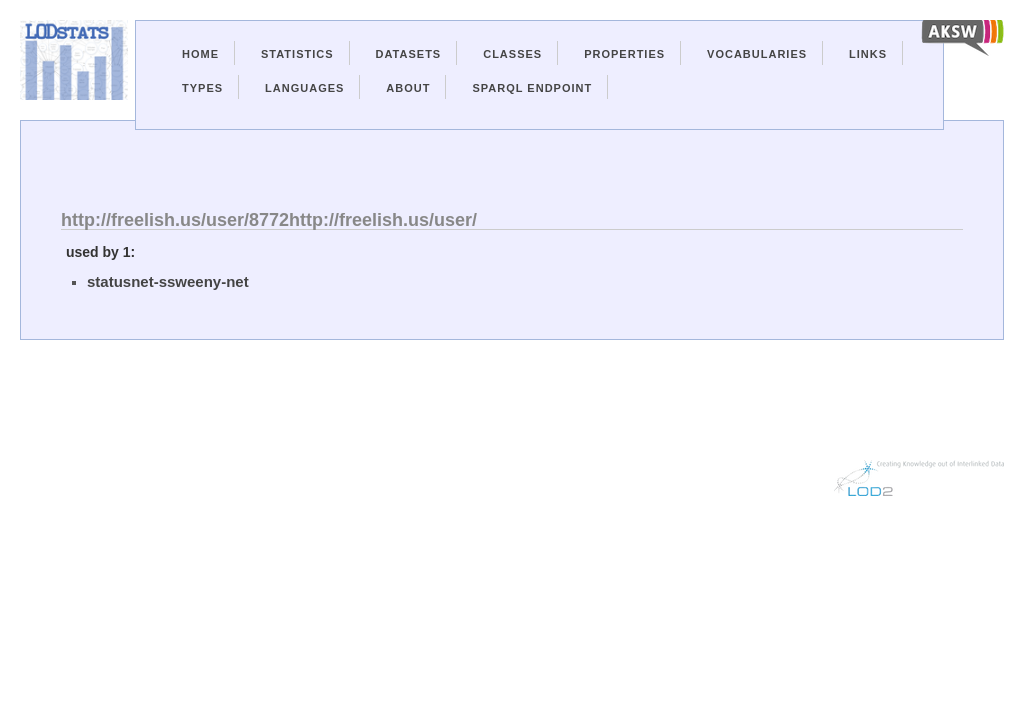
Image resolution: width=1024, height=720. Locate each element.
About (408, 88)
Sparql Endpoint (532, 88)
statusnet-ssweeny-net (168, 281)
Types (202, 88)
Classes (512, 54)
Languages (304, 88)
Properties (624, 54)
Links (868, 54)
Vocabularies (757, 54)
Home (200, 54)
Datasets (409, 54)
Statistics (297, 54)
